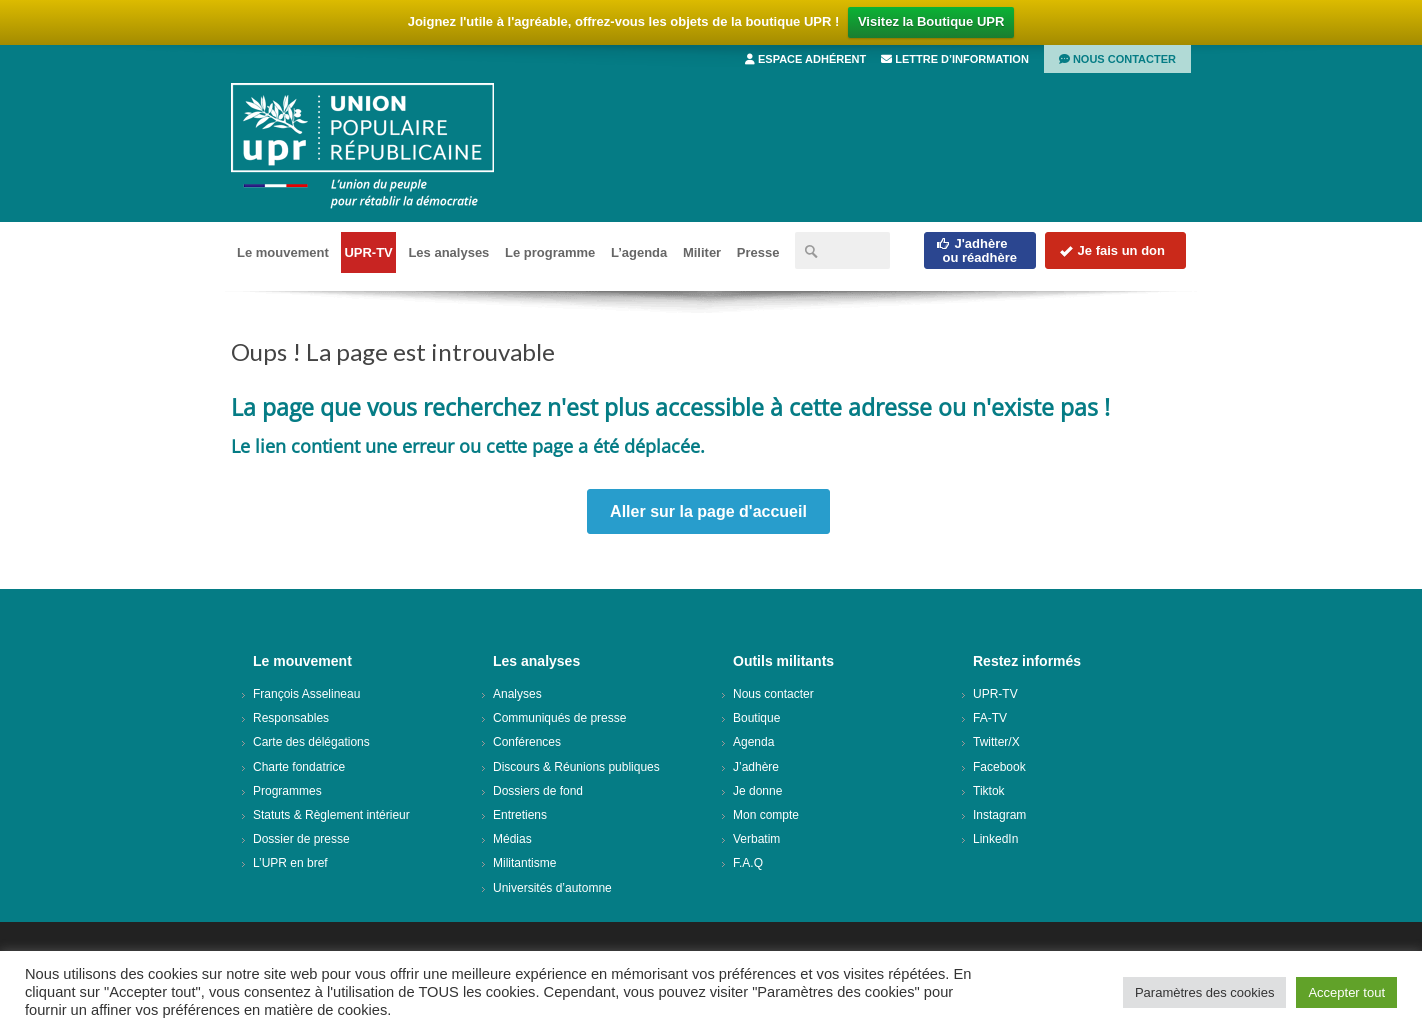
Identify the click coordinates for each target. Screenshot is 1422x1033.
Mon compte (766, 815)
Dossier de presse (301, 839)
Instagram (999, 815)
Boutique (756, 718)
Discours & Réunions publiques (576, 767)
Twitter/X (996, 742)
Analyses (517, 694)
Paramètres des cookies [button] (1204, 992)
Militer (702, 252)
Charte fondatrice (299, 767)
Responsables (291, 718)
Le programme (550, 252)
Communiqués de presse (559, 718)
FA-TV (990, 718)
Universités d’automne (552, 888)
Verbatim (756, 839)
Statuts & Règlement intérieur (331, 815)
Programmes (287, 791)
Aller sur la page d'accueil (708, 511)
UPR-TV (368, 252)
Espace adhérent (805, 59)
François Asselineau (306, 694)
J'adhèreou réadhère (976, 250)
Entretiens (520, 815)
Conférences (527, 742)
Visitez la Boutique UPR (931, 21)
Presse (758, 252)
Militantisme (524, 863)
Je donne (757, 791)
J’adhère (756, 767)
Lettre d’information (955, 59)
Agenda (753, 742)
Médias (512, 839)
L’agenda (639, 252)
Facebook (999, 767)
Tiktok (989, 791)
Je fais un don (1112, 250)
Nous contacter (1117, 59)
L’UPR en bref (290, 863)
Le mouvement (283, 252)
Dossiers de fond (538, 791)
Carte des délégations (311, 742)
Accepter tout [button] (1346, 992)
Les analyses (448, 252)
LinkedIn (995, 839)
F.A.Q (748, 863)
